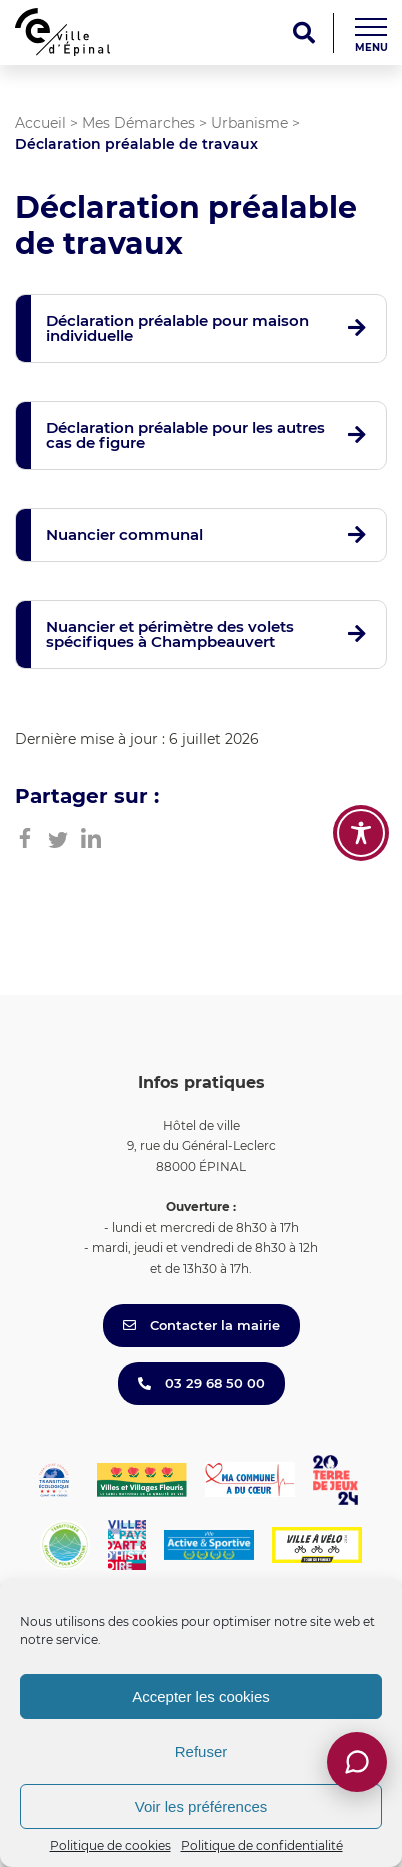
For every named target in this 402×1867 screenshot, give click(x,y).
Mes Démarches (138, 123)
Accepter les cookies (201, 1696)
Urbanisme (249, 123)
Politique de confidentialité (262, 1845)
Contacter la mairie (201, 1325)
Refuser (201, 1751)
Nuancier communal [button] (124, 534)
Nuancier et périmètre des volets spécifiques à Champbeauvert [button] (170, 634)
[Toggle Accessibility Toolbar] (361, 833)
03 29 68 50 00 (201, 1383)
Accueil (40, 123)
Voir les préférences (201, 1806)
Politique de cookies (110, 1845)
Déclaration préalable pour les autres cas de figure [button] (185, 435)
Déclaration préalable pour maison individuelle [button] (177, 328)
